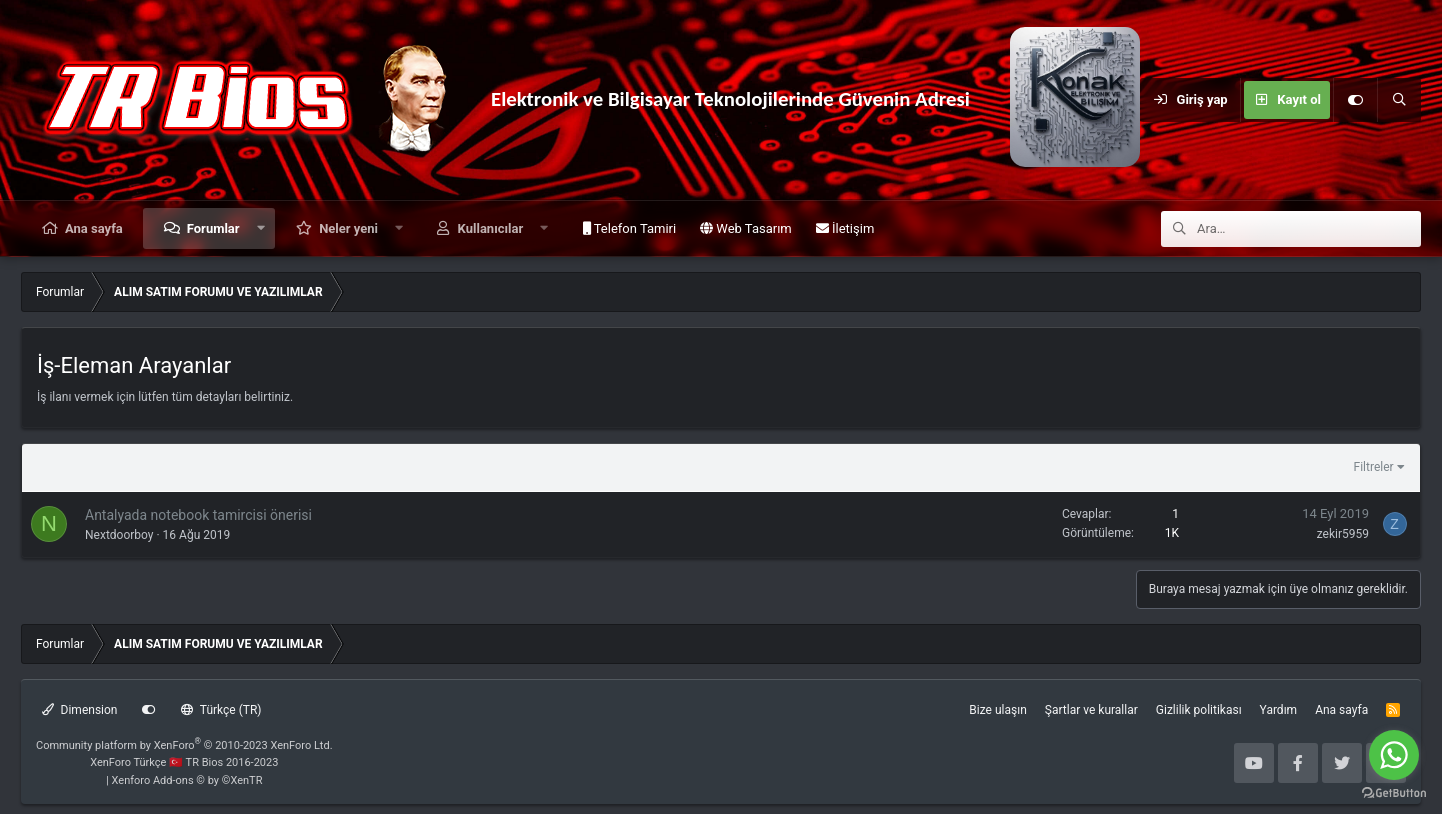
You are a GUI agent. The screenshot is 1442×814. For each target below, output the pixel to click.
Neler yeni (348, 228)
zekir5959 (1343, 534)
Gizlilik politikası (1199, 710)
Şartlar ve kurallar (1091, 710)
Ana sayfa (94, 228)
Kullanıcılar (491, 228)
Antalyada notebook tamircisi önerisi (198, 515)
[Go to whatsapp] (1394, 755)
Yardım (1279, 710)
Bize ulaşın (997, 710)
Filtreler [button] (1374, 467)
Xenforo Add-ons (187, 780)
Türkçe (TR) (221, 710)
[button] (260, 228)
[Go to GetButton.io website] (1394, 793)
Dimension (79, 710)
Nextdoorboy (119, 535)
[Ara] (1399, 100)
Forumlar (213, 228)
